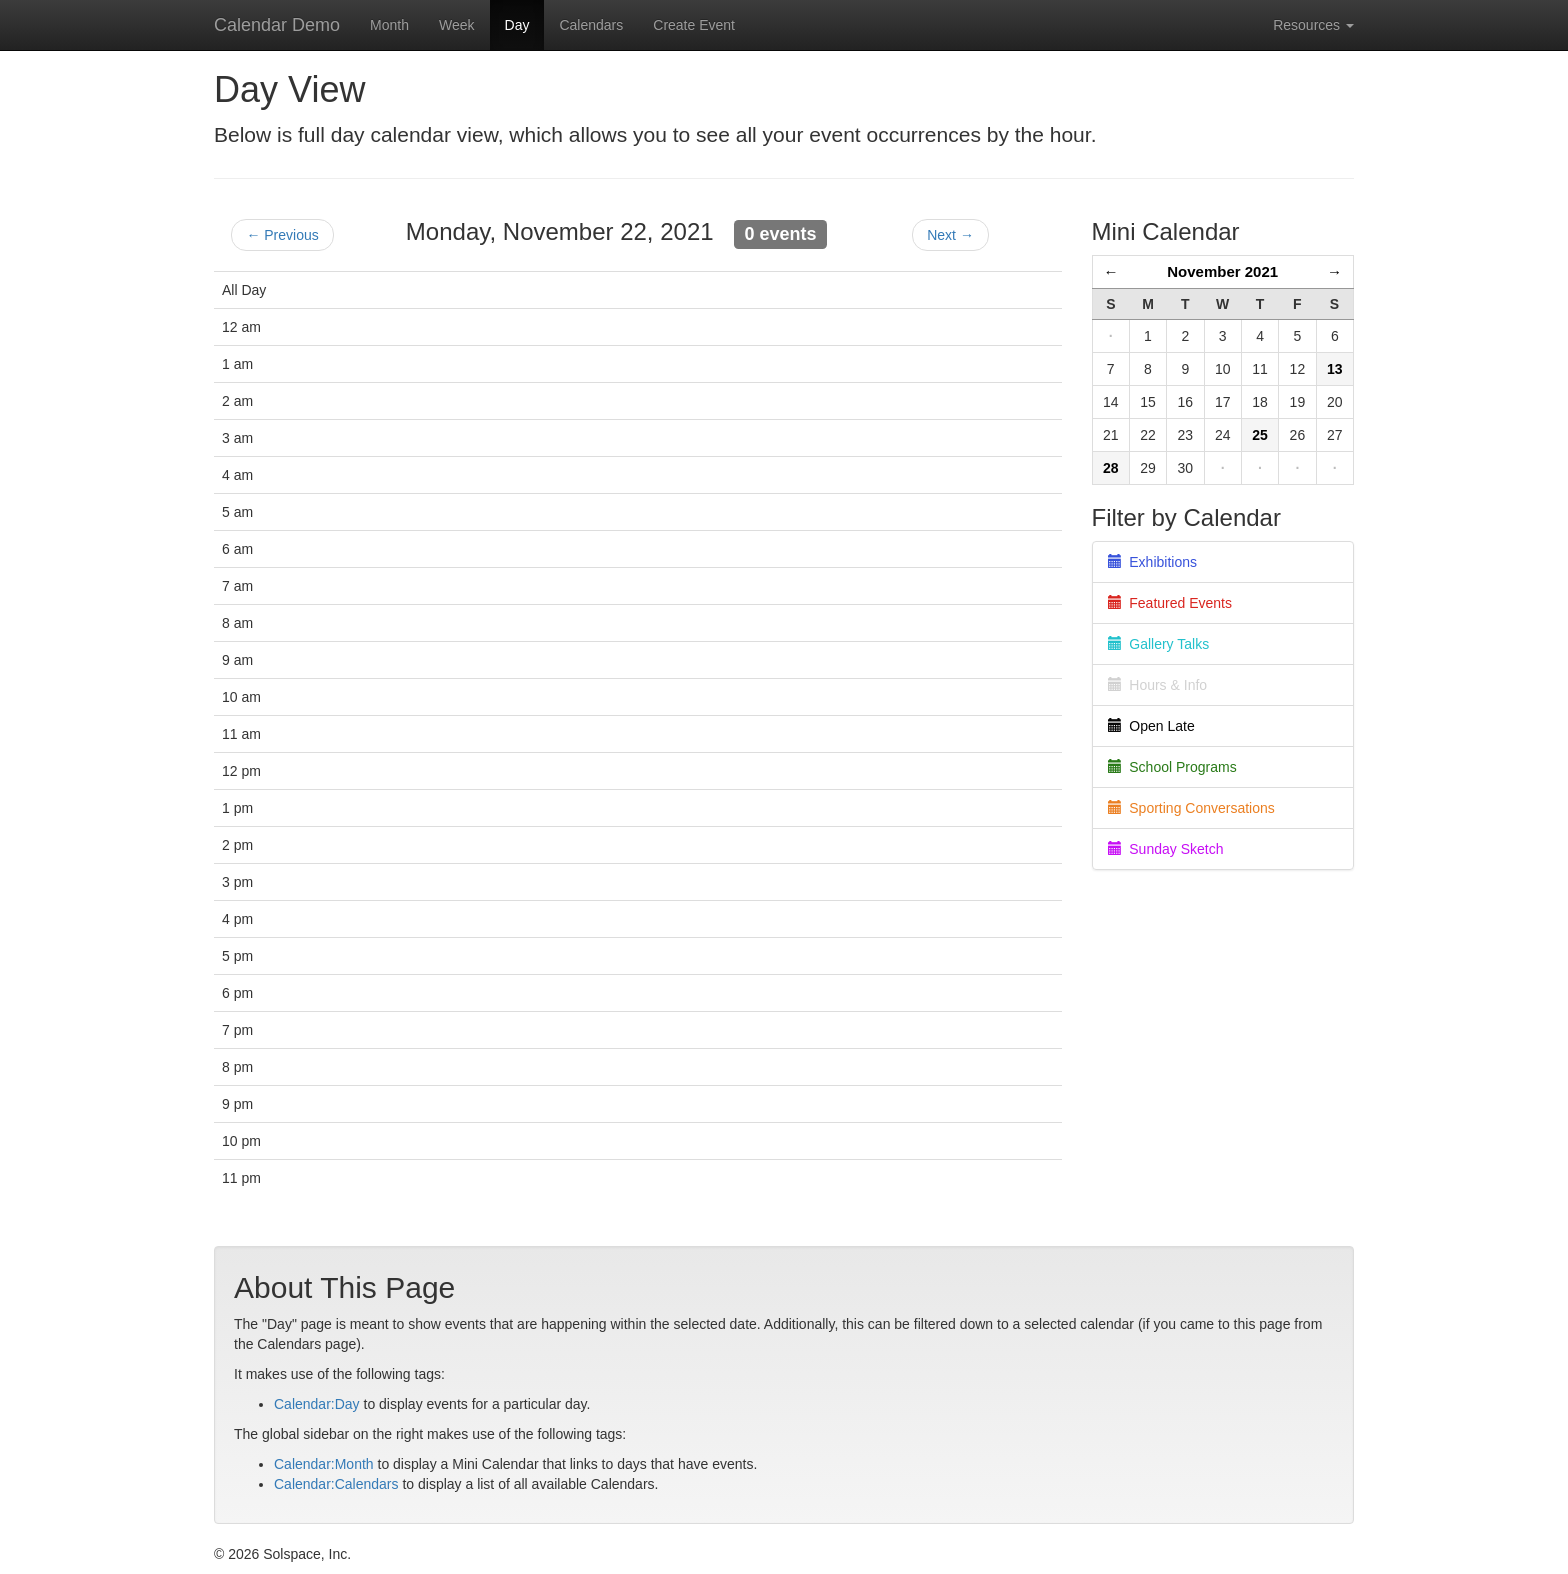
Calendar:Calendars (336, 1484)
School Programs (1172, 767)
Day (517, 25)
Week (457, 25)
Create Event (694, 25)
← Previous (282, 235)
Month (389, 25)
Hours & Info (1158, 685)
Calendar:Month (324, 1464)
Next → (950, 235)
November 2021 (1222, 271)
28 (1111, 468)
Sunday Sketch (1166, 849)
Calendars (591, 25)
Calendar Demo (277, 25)
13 (1335, 369)
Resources (1313, 25)
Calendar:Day (317, 1404)
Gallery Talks (1159, 644)
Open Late (1151, 726)
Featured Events (1170, 603)
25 (1260, 435)
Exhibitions (1152, 562)
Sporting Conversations (1191, 808)
